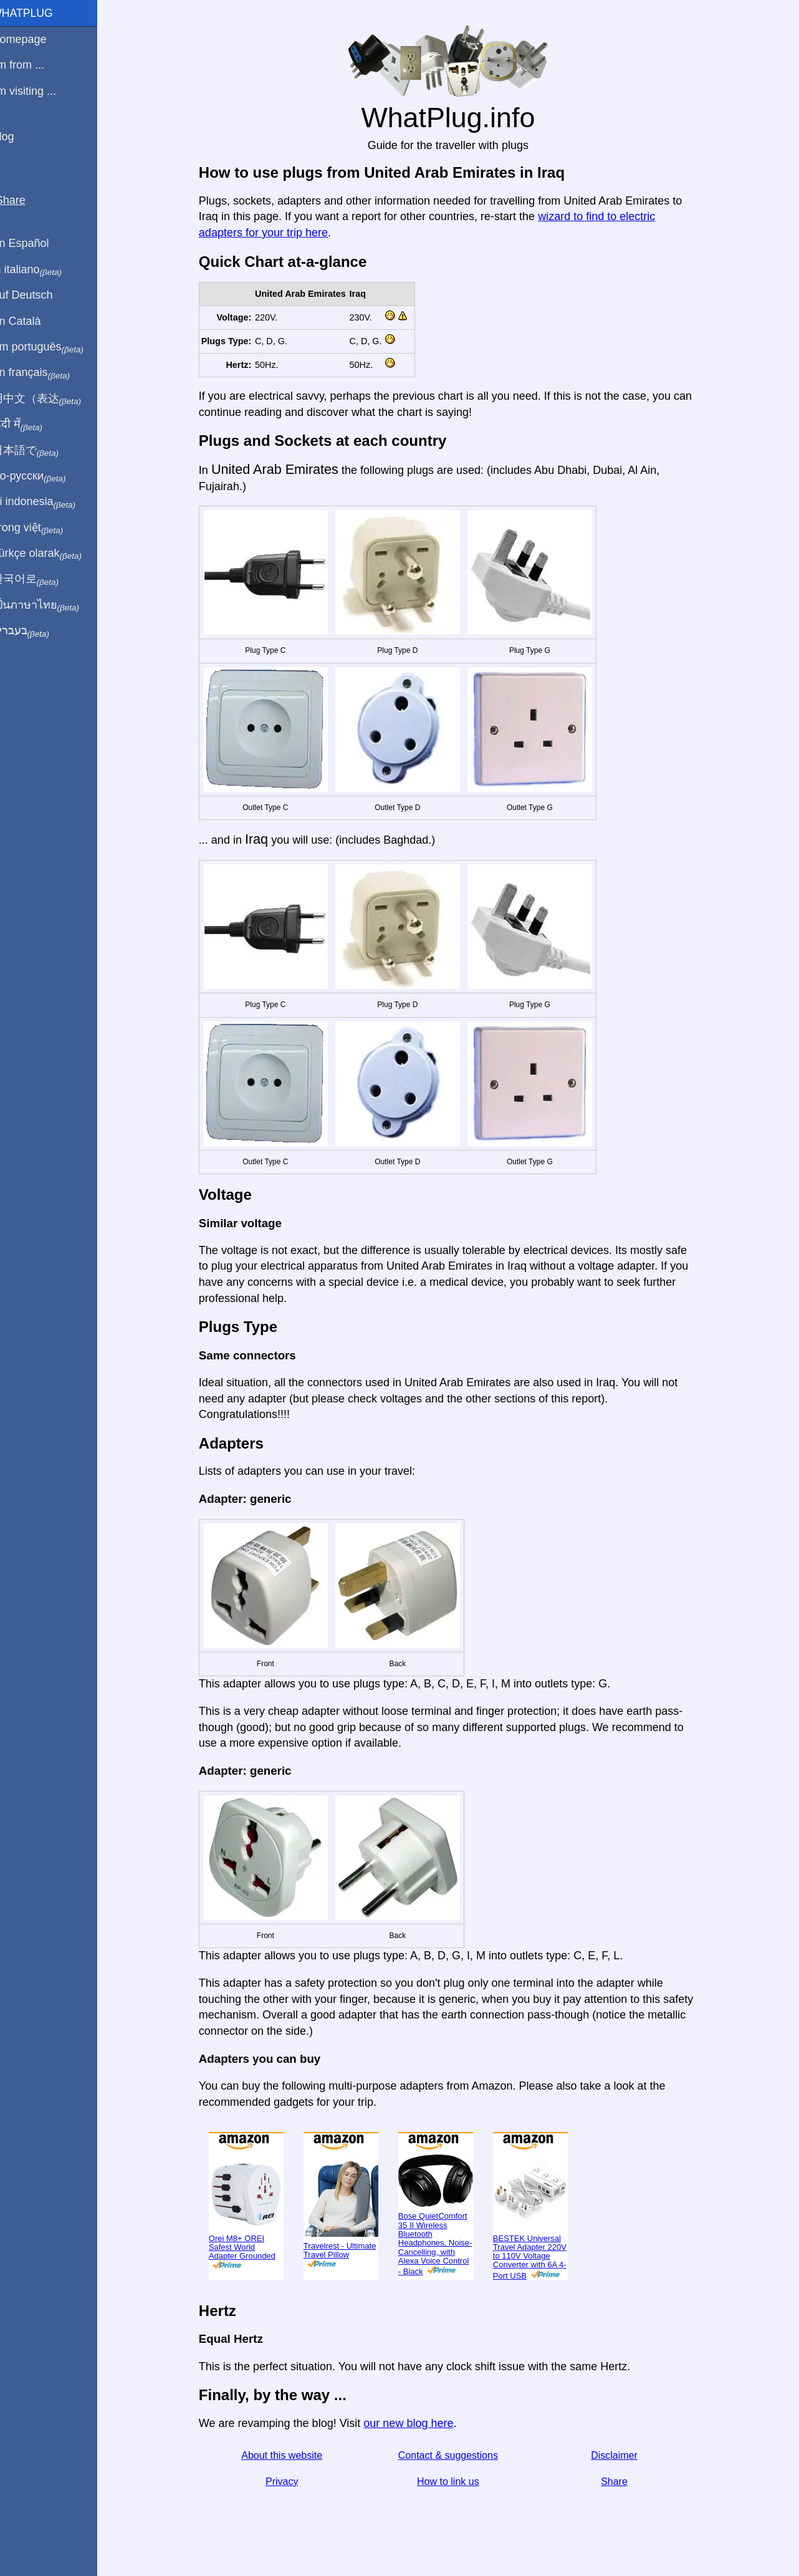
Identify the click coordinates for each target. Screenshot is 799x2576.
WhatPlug (37, 13)
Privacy (289, 2481)
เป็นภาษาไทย (50, 605)
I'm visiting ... (39, 91)
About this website (289, 2455)
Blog (18, 136)
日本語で (40, 451)
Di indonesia (49, 502)
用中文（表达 (51, 399)
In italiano (42, 270)
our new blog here (416, 2423)
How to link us (455, 2481)
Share (621, 2481)
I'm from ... (33, 65)
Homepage (34, 39)
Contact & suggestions (455, 2455)
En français (46, 373)
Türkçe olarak (52, 554)
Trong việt (43, 528)
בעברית (35, 631)
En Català (31, 321)
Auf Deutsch (37, 295)
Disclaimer (621, 2455)
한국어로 (40, 579)
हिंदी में (32, 425)
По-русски (44, 476)
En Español (35, 243)
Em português (53, 347)
